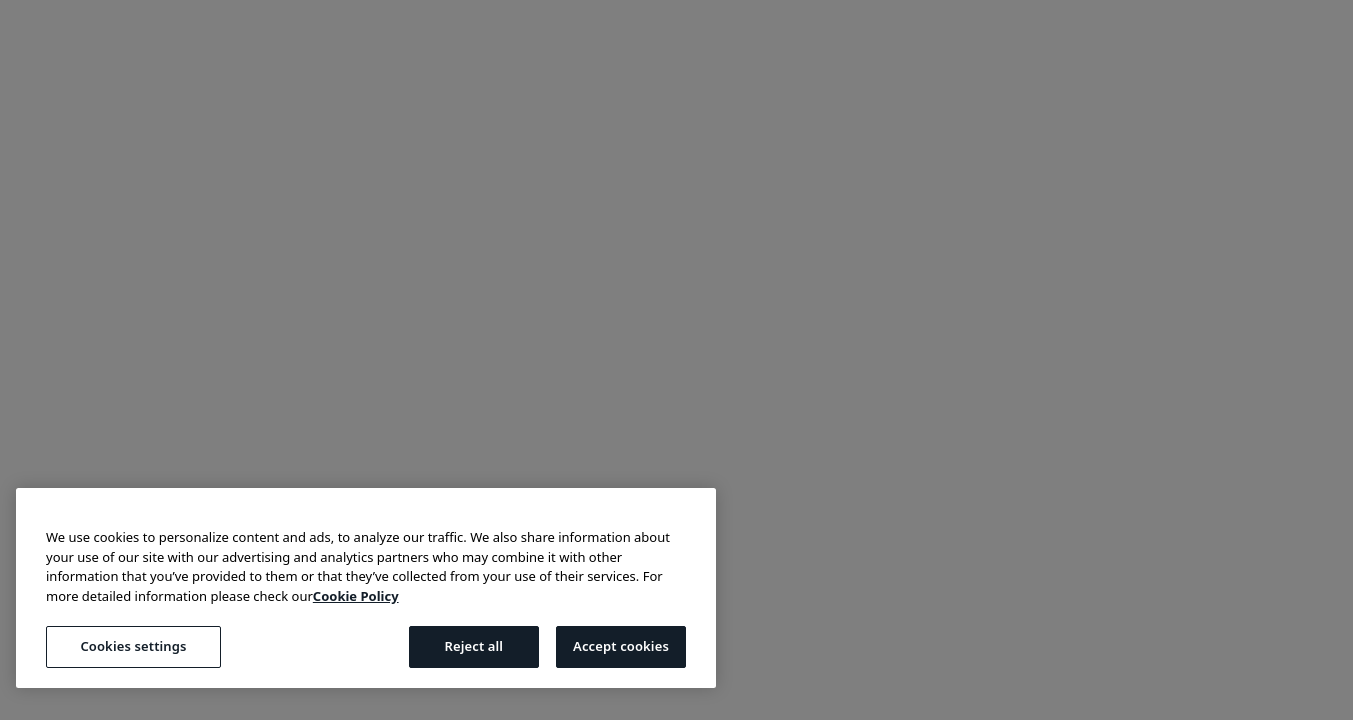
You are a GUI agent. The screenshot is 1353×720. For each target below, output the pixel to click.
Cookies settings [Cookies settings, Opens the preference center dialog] (133, 646)
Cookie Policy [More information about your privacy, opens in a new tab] (356, 596)
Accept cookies (621, 646)
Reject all (473, 646)
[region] (366, 588)
